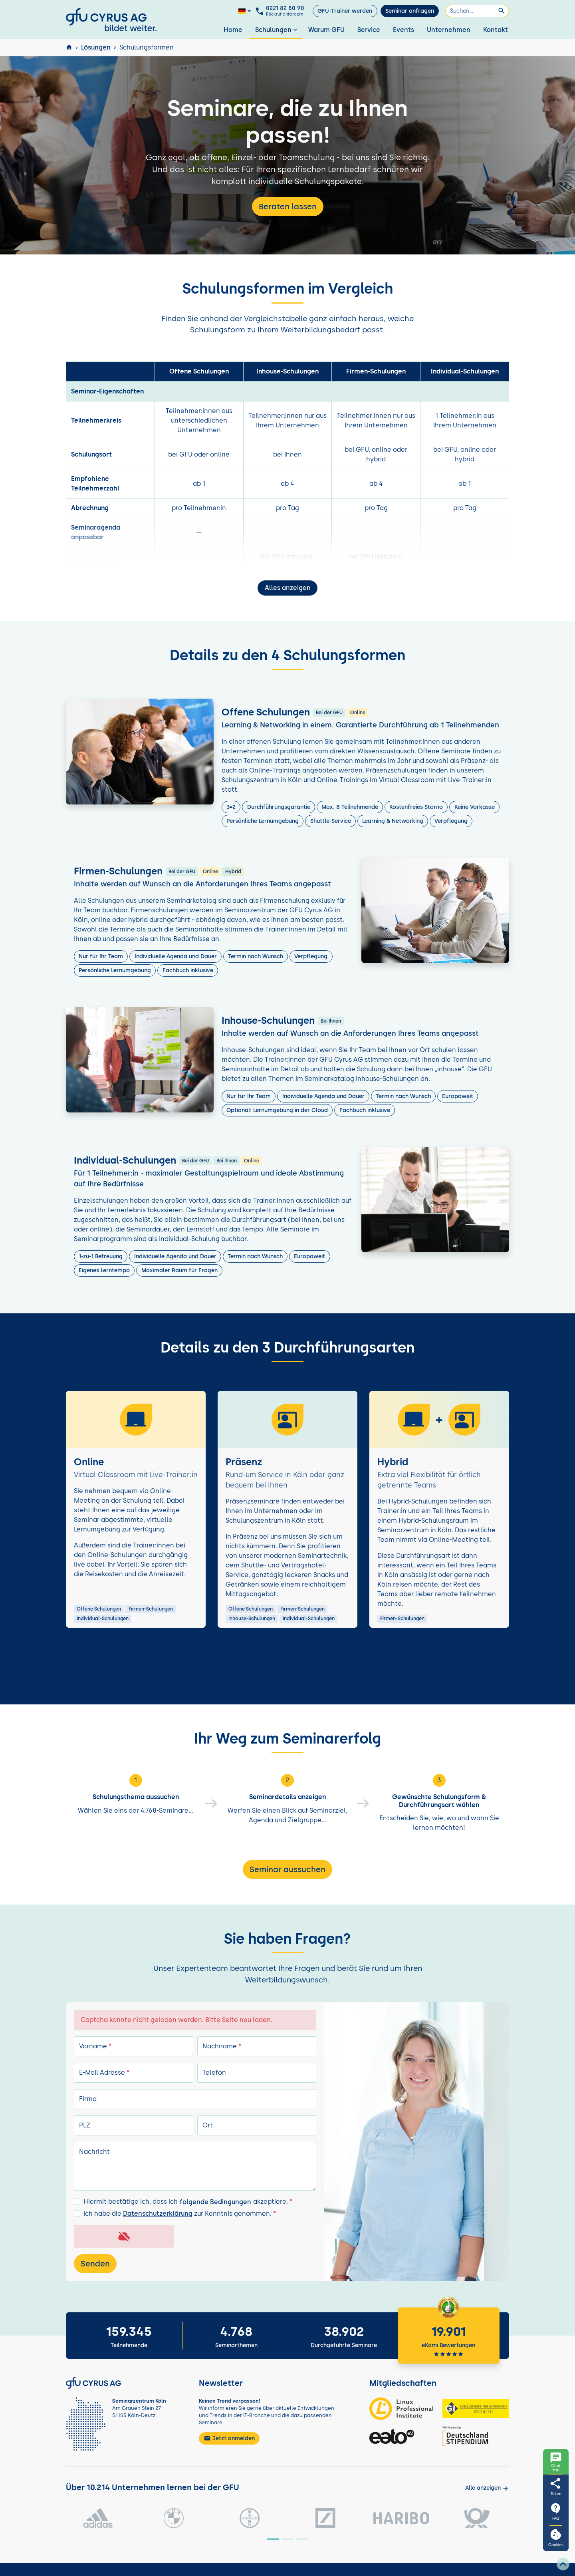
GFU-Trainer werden (344, 11)
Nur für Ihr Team (101, 956)
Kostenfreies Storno (416, 807)
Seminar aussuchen (287, 1869)
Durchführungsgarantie (278, 807)
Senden (95, 2263)
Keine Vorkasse (474, 807)
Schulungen (277, 30)
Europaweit (457, 1096)
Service (368, 30)
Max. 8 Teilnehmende (349, 807)
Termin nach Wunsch (255, 956)
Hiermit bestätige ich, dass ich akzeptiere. (187, 2202)
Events (403, 30)
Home (233, 30)
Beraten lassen (288, 206)
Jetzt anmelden (229, 2438)
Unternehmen (448, 30)
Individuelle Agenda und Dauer (176, 956)
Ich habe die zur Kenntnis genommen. (179, 2213)
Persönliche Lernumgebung (262, 821)
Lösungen (96, 47)
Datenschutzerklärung (157, 2213)
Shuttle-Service (330, 821)
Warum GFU (326, 30)
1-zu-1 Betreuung (101, 1256)
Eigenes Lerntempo (104, 1270)
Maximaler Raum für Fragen (179, 1270)
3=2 (231, 807)
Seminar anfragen (409, 11)
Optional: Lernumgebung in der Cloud (277, 1110)
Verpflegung (451, 821)
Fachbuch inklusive (188, 970)
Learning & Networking (392, 821)
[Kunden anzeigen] (487, 2488)
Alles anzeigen (288, 588)
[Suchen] (477, 11)
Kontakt (495, 30)
